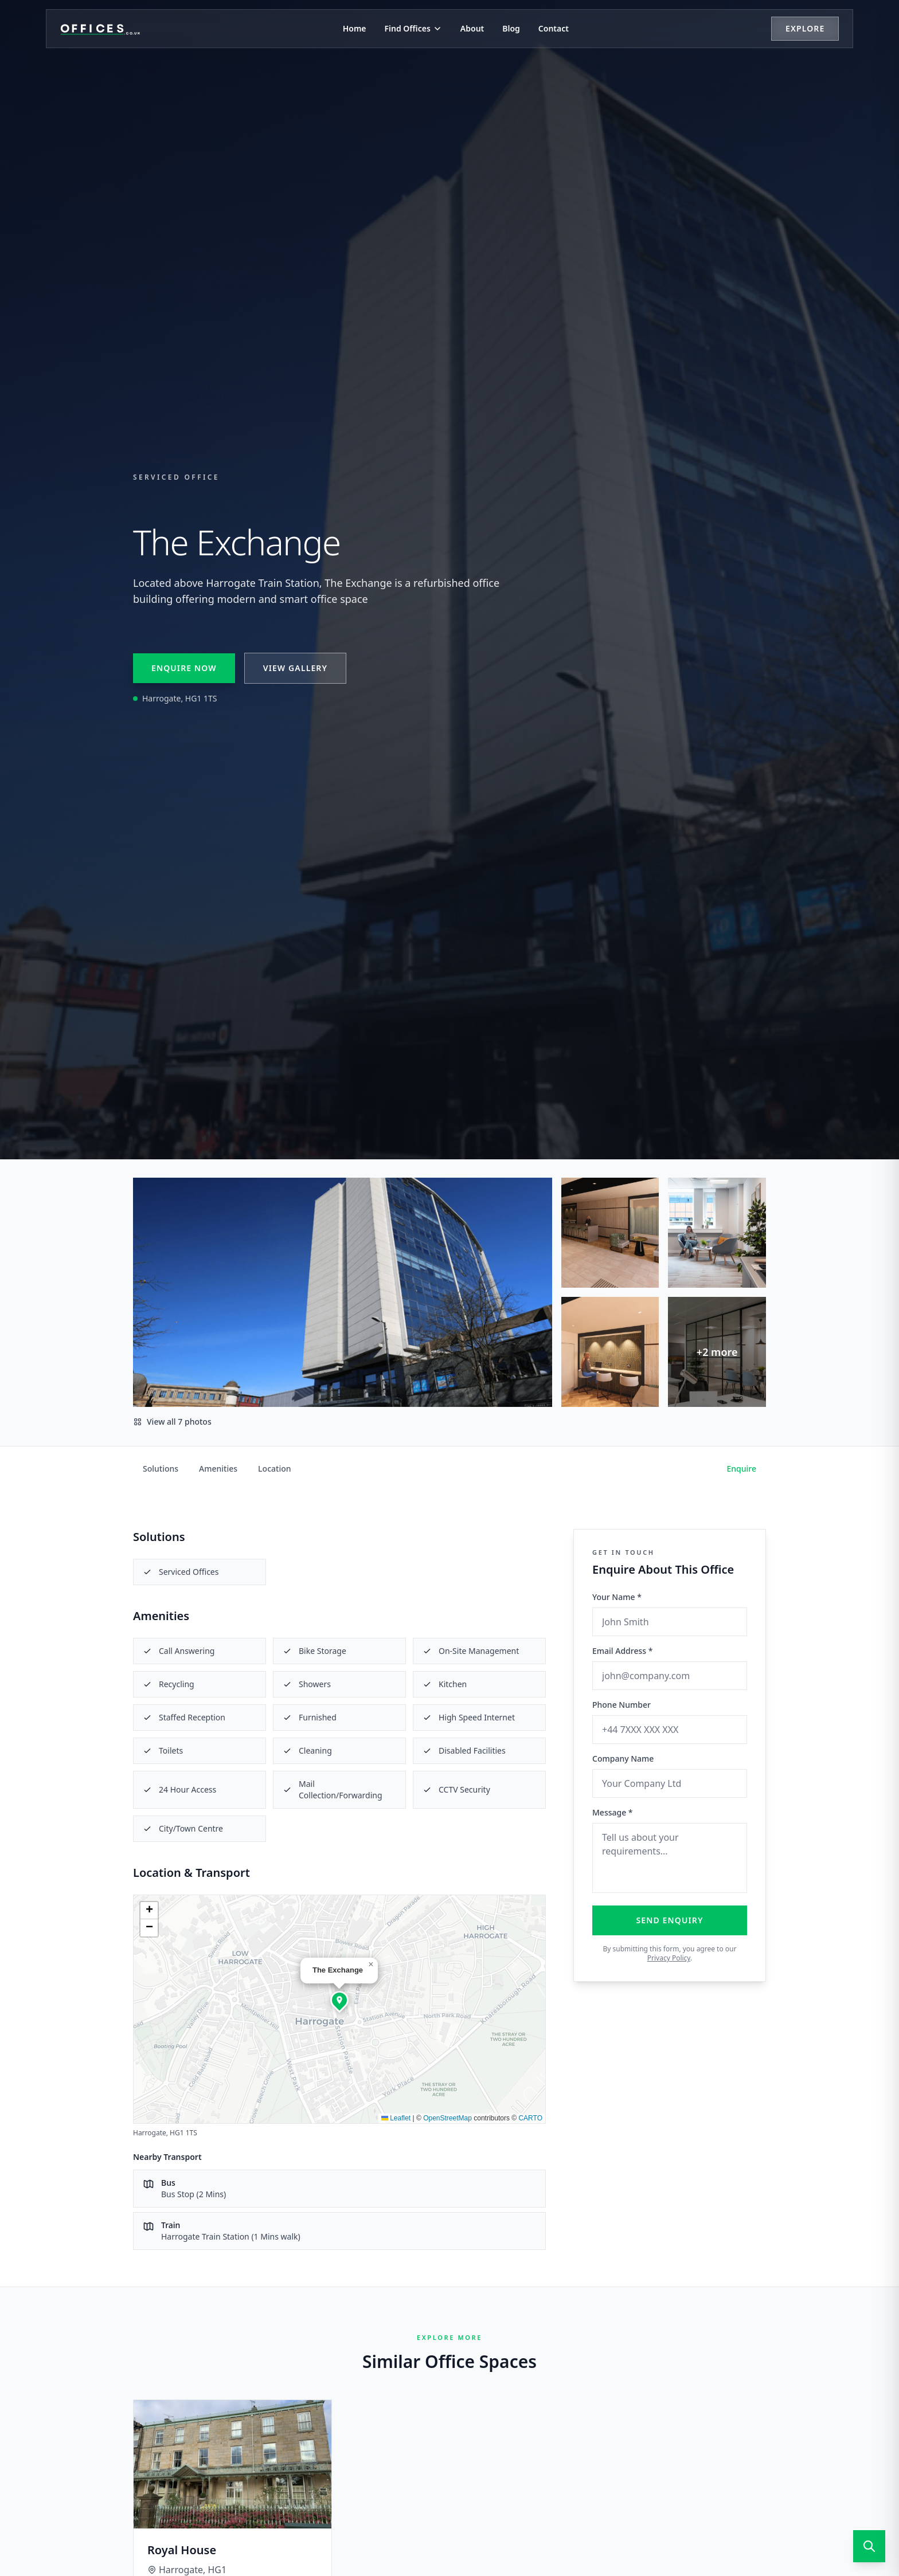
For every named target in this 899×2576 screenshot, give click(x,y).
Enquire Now (184, 667)
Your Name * (617, 1596)
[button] (339, 2000)
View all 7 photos (172, 1421)
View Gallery (295, 667)
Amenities (218, 1468)
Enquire (742, 1468)
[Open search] (869, 2546)
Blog (511, 28)
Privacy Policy (668, 1958)
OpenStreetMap (447, 2118)
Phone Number (621, 1704)
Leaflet (396, 2118)
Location (274, 1468)
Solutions (160, 1468)
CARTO (530, 2118)
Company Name (623, 1758)
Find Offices (413, 28)
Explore (804, 28)
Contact (553, 28)
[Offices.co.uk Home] (100, 29)
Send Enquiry (669, 1920)
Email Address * (622, 1650)
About (472, 28)
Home (354, 28)
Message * (612, 1812)
